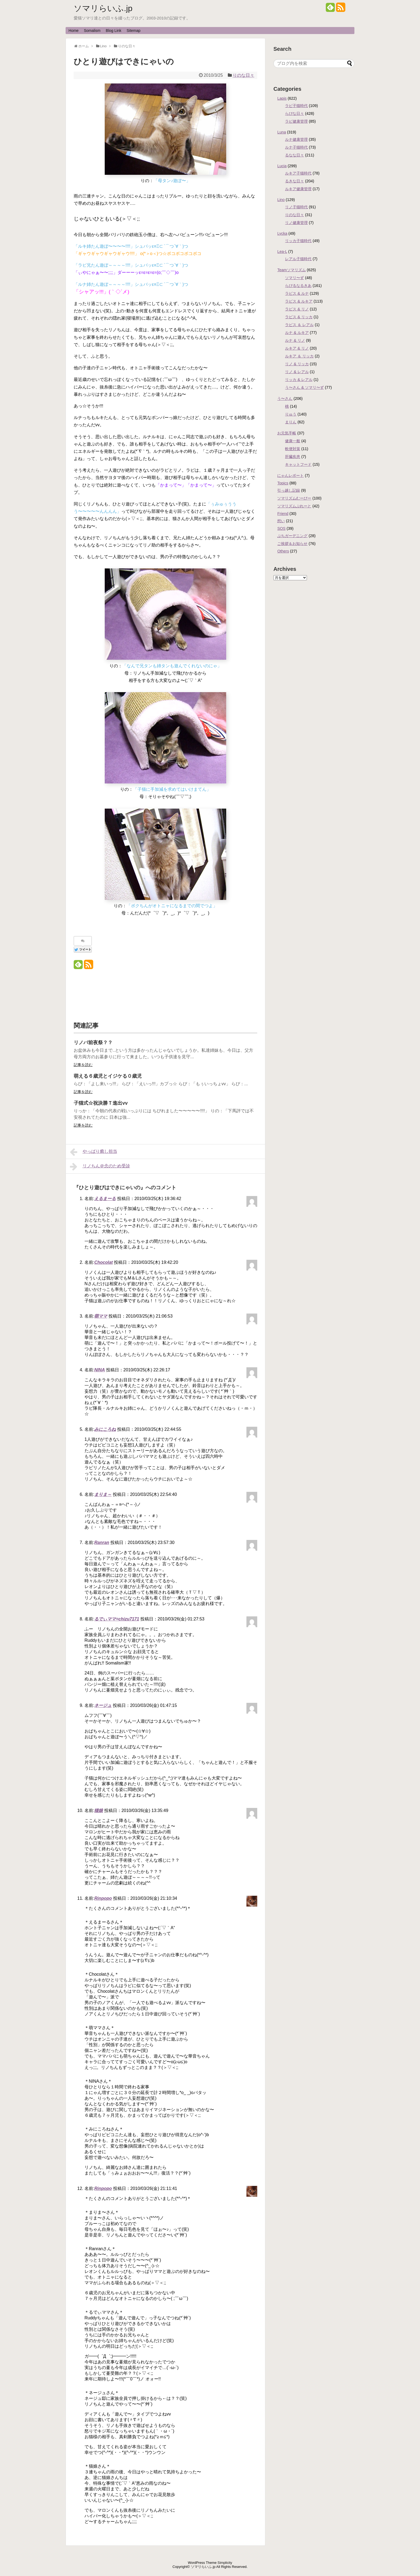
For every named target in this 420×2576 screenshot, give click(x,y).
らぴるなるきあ (298, 285)
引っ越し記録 (288, 490)
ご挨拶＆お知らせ (292, 543)
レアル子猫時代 (298, 259)
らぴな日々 (294, 113)
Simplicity (225, 2563)
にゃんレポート (290, 475)
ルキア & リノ (297, 348)
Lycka (282, 233)
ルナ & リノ (295, 340)
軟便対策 (292, 449)
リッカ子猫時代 (298, 241)
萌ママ (100, 1316)
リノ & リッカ (297, 364)
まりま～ (102, 1494)
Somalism (92, 30)
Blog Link (113, 30)
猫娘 (98, 1810)
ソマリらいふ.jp (103, 8)
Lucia (281, 166)
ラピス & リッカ (299, 317)
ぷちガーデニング (292, 536)
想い (281, 521)
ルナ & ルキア (297, 332)
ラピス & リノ (297, 309)
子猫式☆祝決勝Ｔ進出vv (101, 1103)
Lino (280, 199)
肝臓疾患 (292, 456)
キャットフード (298, 464)
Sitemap (133, 30)
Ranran (101, 1542)
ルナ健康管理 (296, 139)
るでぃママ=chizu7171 (116, 1619)
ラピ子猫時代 (296, 105)
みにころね (105, 1429)
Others (283, 551)
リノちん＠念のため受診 (100, 1166)
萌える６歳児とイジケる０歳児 (108, 1076)
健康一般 (292, 441)
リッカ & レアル (299, 379)
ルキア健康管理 (298, 189)
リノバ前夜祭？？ (93, 1042)
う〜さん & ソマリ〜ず (304, 387)
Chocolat (103, 1262)
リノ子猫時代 (296, 207)
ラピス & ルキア (299, 301)
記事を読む (83, 1065)
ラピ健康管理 (296, 121)
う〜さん (284, 398)
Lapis (281, 98)
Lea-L (282, 251)
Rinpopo (103, 1898)
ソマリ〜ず (294, 278)
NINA (99, 1370)
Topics (282, 483)
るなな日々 (294, 155)
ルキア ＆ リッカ (299, 356)
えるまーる (105, 1198)
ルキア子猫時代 (298, 173)
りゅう (290, 414)
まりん (290, 422)
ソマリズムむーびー (294, 498)
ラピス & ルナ (297, 293)
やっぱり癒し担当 (93, 1152)
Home (74, 30)
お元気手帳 (286, 433)
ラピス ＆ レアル (299, 325)
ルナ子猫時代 (296, 147)
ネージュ (102, 1705)
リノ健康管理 (296, 222)
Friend (282, 513)
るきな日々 (294, 181)
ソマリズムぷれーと (294, 506)
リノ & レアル (297, 372)
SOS (281, 528)
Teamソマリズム (291, 270)
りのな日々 (243, 75)
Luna (281, 132)
